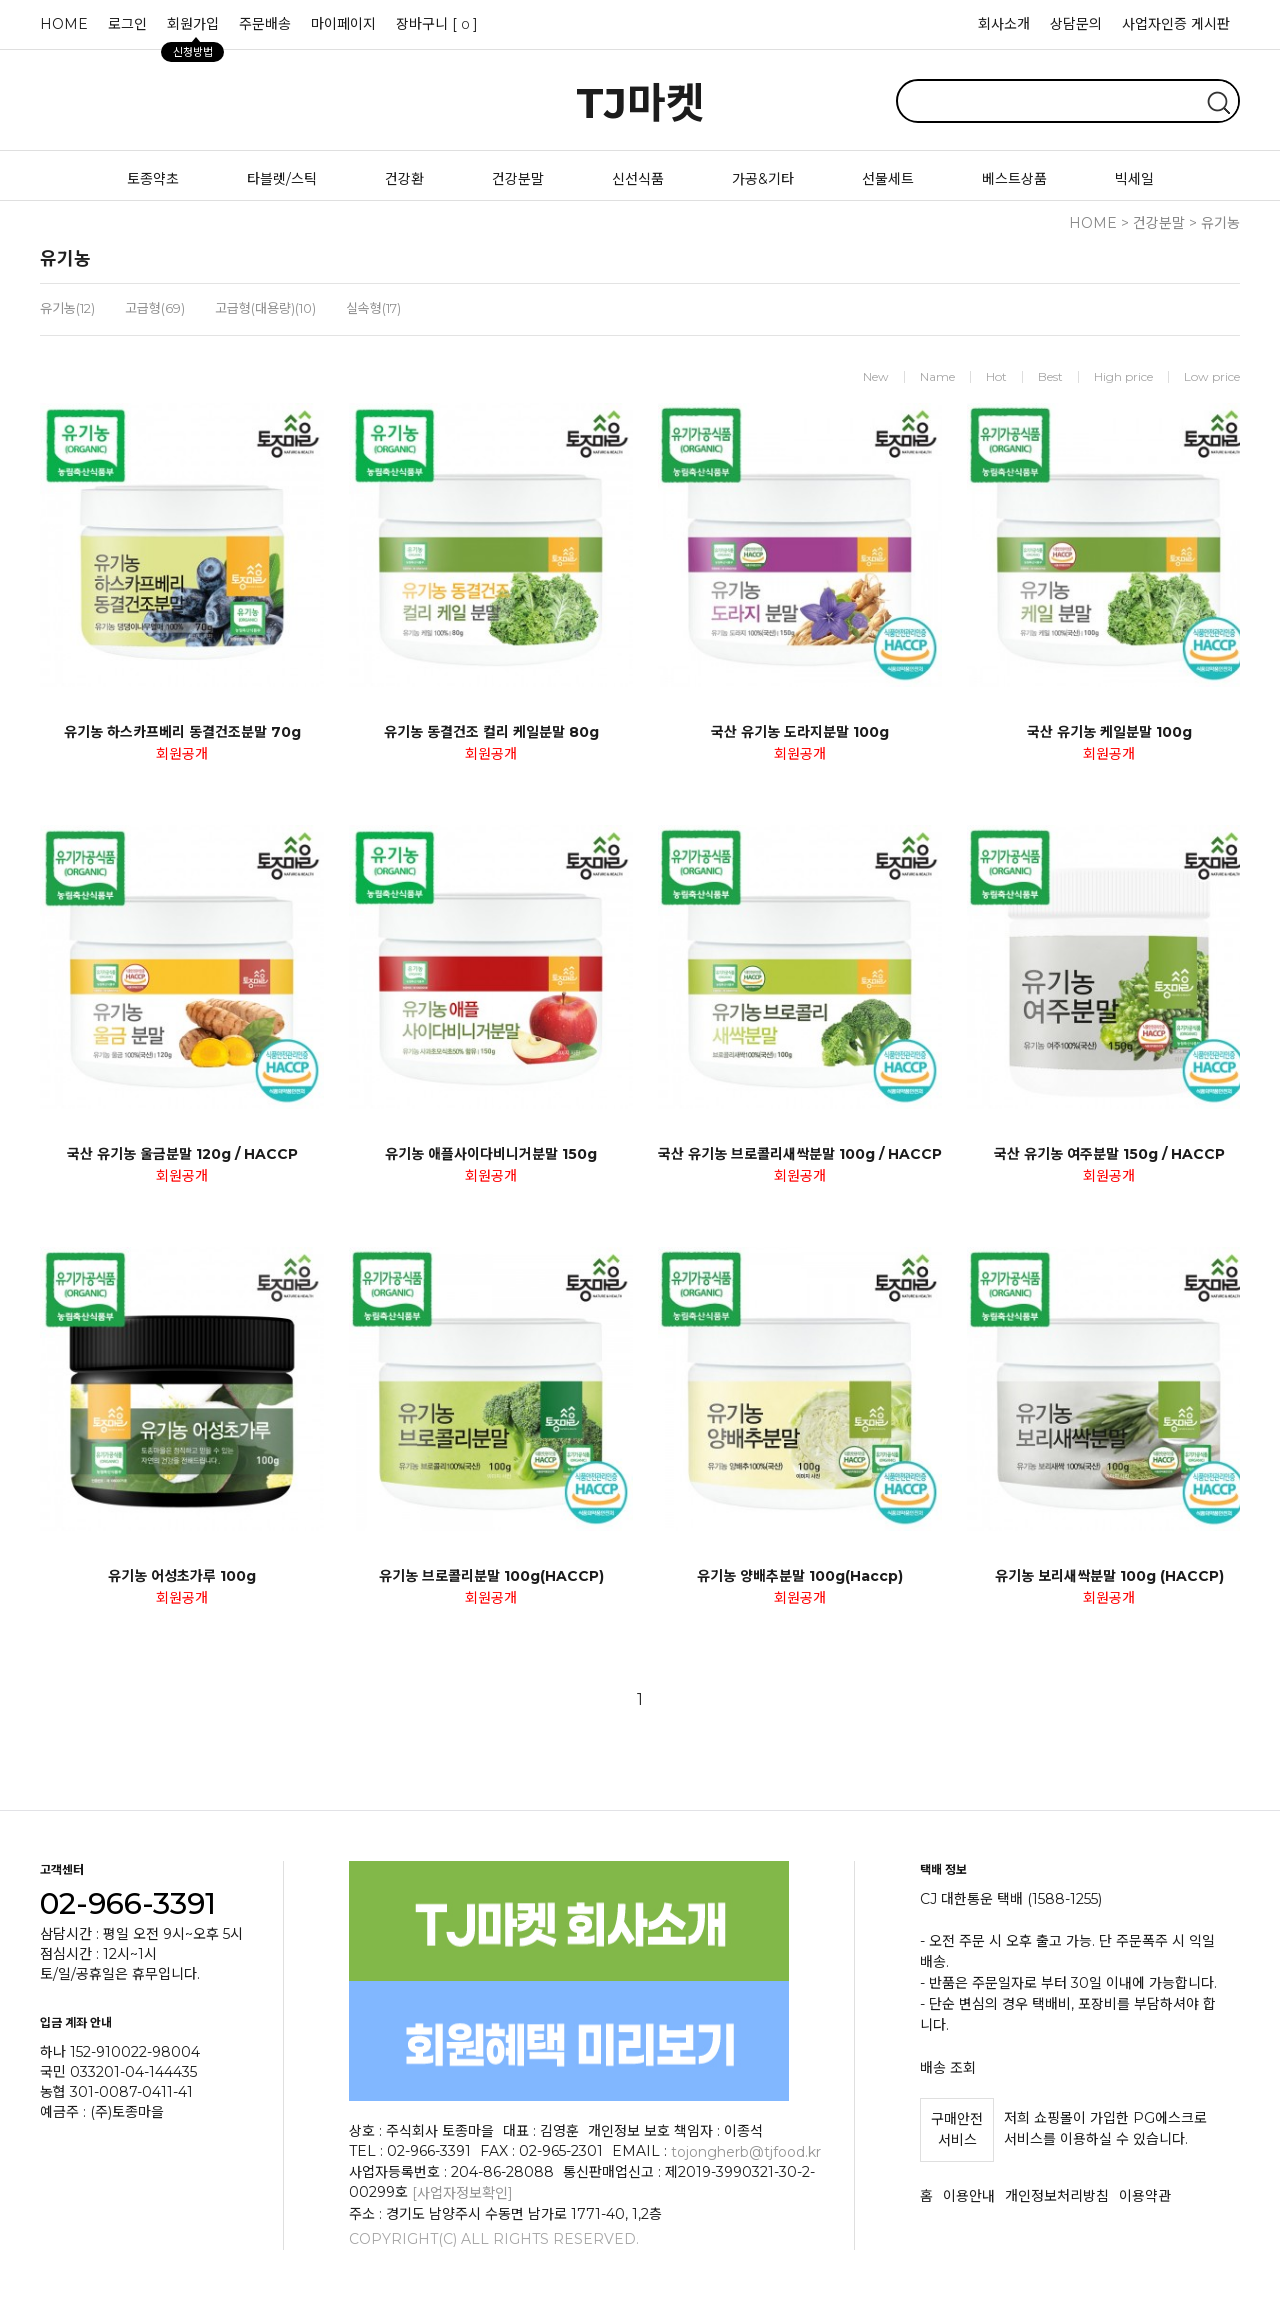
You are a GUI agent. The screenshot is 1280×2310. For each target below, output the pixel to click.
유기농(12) (67, 308)
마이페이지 (343, 24)
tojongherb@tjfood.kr (746, 2151)
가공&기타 (763, 179)
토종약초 (153, 179)
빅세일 (1134, 179)
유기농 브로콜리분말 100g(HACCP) (491, 1576)
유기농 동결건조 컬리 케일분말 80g (491, 732)
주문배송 (265, 24)
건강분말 (518, 179)
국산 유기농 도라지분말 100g (800, 732)
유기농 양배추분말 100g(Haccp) (800, 1576)
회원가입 (192, 29)
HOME (64, 24)
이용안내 (969, 2196)
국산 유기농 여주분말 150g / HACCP (1109, 1154)
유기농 (1220, 223)
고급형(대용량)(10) (265, 308)
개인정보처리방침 (1057, 2196)
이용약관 (1145, 2196)
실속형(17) (373, 308)
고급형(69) (155, 308)
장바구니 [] (437, 24)
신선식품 (638, 179)
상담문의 (1076, 24)
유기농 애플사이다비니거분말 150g (491, 1154)
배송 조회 (948, 2067)
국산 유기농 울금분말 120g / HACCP (182, 1154)
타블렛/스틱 (282, 179)
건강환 (404, 179)
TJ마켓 (640, 103)
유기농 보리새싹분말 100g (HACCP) (1109, 1576)
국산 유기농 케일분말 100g (1109, 732)
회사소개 (1004, 24)
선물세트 (888, 179)
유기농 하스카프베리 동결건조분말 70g (182, 732)
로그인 (127, 24)
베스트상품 (1014, 179)
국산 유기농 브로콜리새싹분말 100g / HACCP (800, 1154)
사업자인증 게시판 (1176, 24)
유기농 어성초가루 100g (182, 1576)
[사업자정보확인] (462, 2193)
